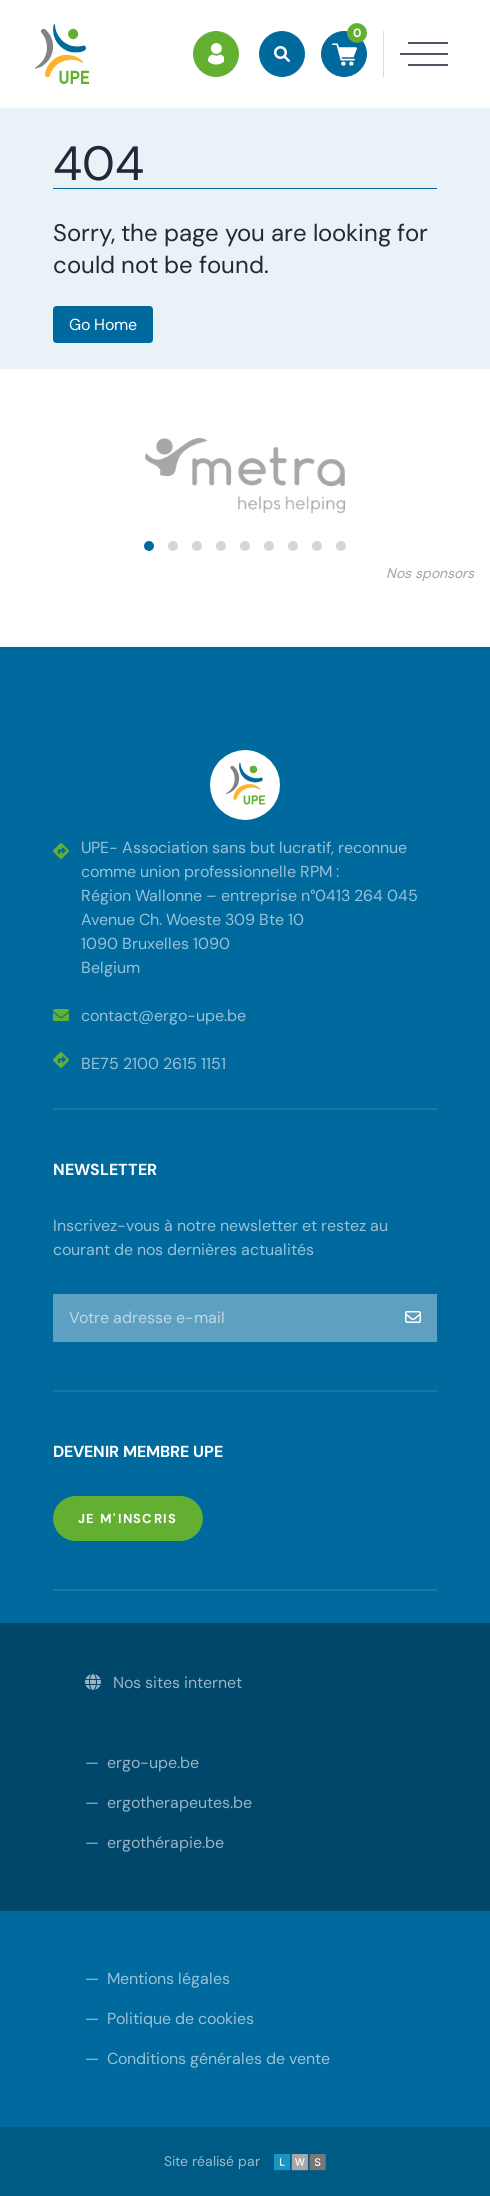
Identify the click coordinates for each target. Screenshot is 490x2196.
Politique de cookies (169, 2018)
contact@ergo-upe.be (149, 1015)
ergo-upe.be (142, 1762)
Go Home (103, 324)
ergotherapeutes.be (168, 1802)
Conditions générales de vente (207, 2058)
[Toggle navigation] (416, 54)
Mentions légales (157, 1978)
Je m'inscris (140, 1517)
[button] (149, 546)
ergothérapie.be (154, 1842)
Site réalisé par (245, 2161)
